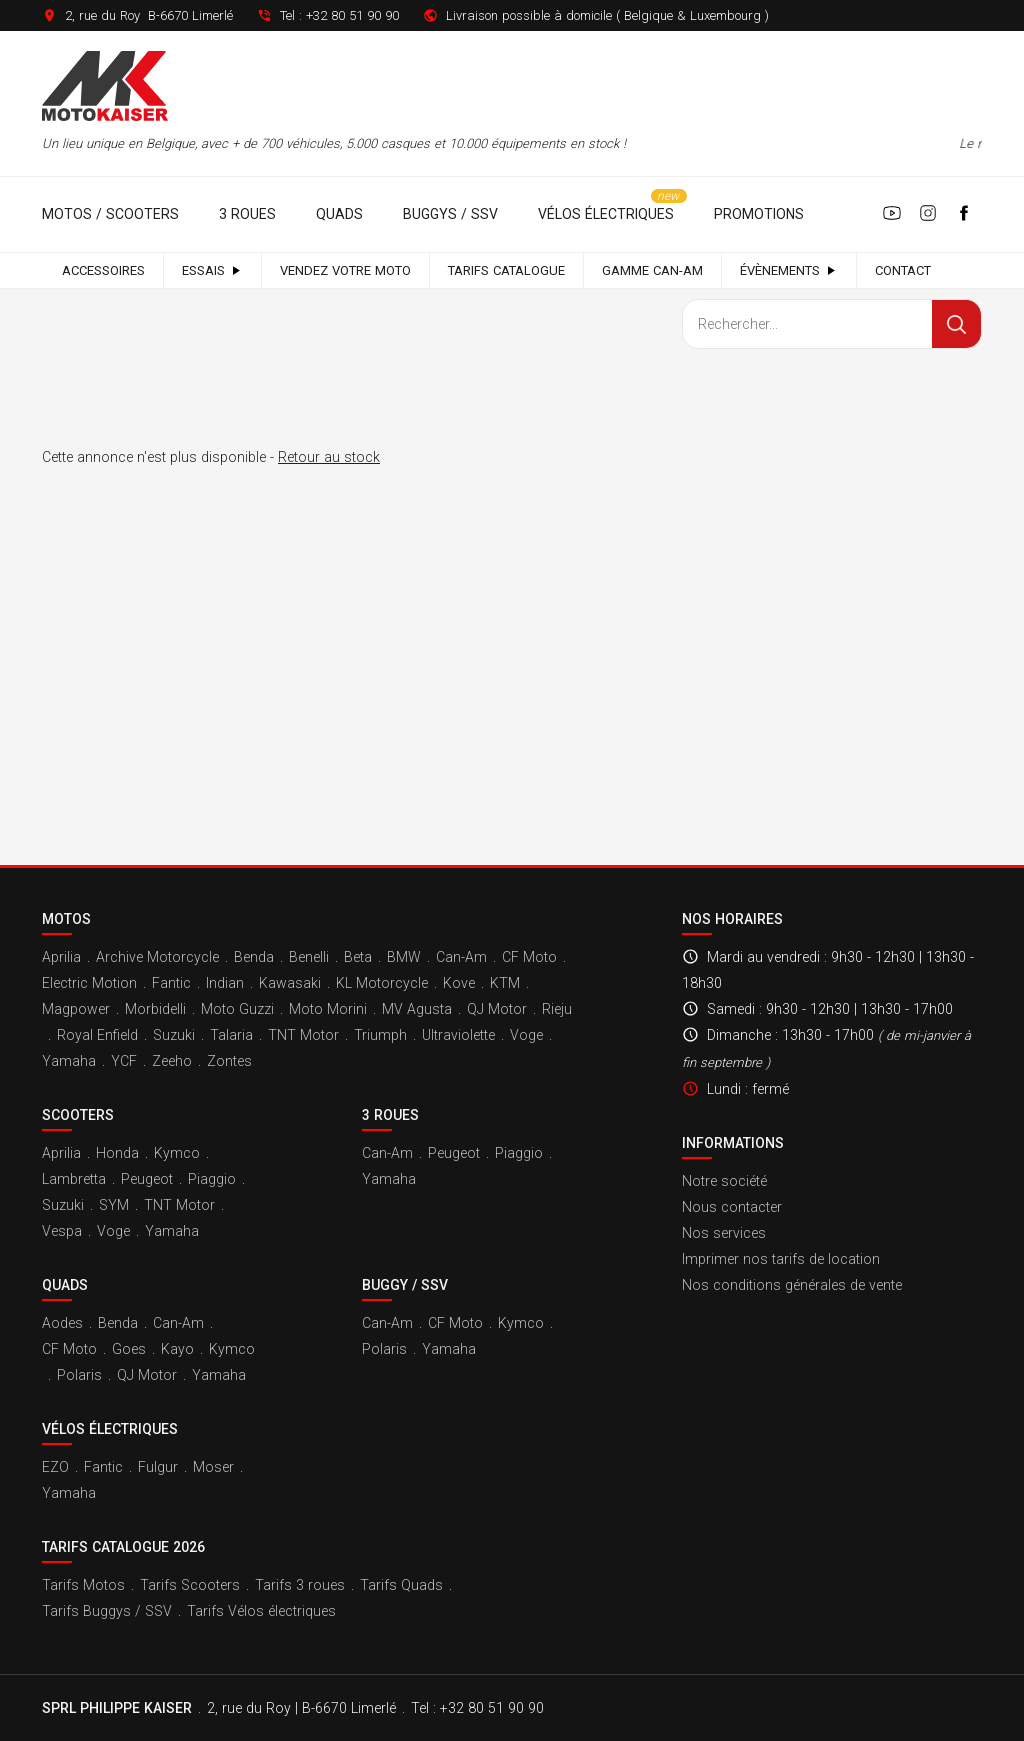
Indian (225, 983)
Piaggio (212, 1179)
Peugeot (147, 1179)
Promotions (759, 214)
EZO (55, 1467)
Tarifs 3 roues (300, 1585)
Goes (129, 1349)
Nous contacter (732, 1207)
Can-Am (461, 957)
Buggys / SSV (450, 214)
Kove (459, 983)
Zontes (229, 1061)
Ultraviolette (458, 1035)
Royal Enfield (97, 1035)
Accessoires (103, 270)
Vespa (62, 1231)
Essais (212, 270)
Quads (339, 214)
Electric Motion (89, 983)
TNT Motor (303, 1035)
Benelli (309, 957)
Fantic (171, 983)
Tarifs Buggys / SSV (107, 1611)
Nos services (724, 1233)
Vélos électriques (606, 214)
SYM (114, 1205)
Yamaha (69, 1061)
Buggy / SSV (405, 1285)
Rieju (557, 1009)
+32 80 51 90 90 (352, 15)
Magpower (76, 1009)
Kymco (177, 1153)
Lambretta (74, 1179)
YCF (124, 1061)
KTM (505, 983)
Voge (526, 1035)
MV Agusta (417, 1009)
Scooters (78, 1115)
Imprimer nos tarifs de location (781, 1259)
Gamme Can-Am (652, 270)
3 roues (247, 214)
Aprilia (61, 957)
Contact (903, 270)
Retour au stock (329, 457)
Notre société (724, 1181)
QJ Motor (497, 1009)
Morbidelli (155, 1009)
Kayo (177, 1349)
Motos (66, 919)
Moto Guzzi (237, 1009)
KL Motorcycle (382, 983)
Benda (254, 957)
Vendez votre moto (345, 270)
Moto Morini (328, 1009)
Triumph (380, 1035)
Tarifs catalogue (506, 270)
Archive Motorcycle (157, 957)
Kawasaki (290, 983)
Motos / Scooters (110, 214)
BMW (404, 957)
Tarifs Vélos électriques (261, 1611)
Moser (213, 1467)
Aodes (62, 1323)
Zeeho (172, 1061)
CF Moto (529, 957)
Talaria (231, 1035)
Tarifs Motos (83, 1585)
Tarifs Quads (401, 1585)
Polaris (79, 1375)
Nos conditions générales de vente (792, 1285)
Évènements (789, 270)
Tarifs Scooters (190, 1585)
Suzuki (174, 1035)
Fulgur (158, 1467)
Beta (358, 957)
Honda (117, 1153)
